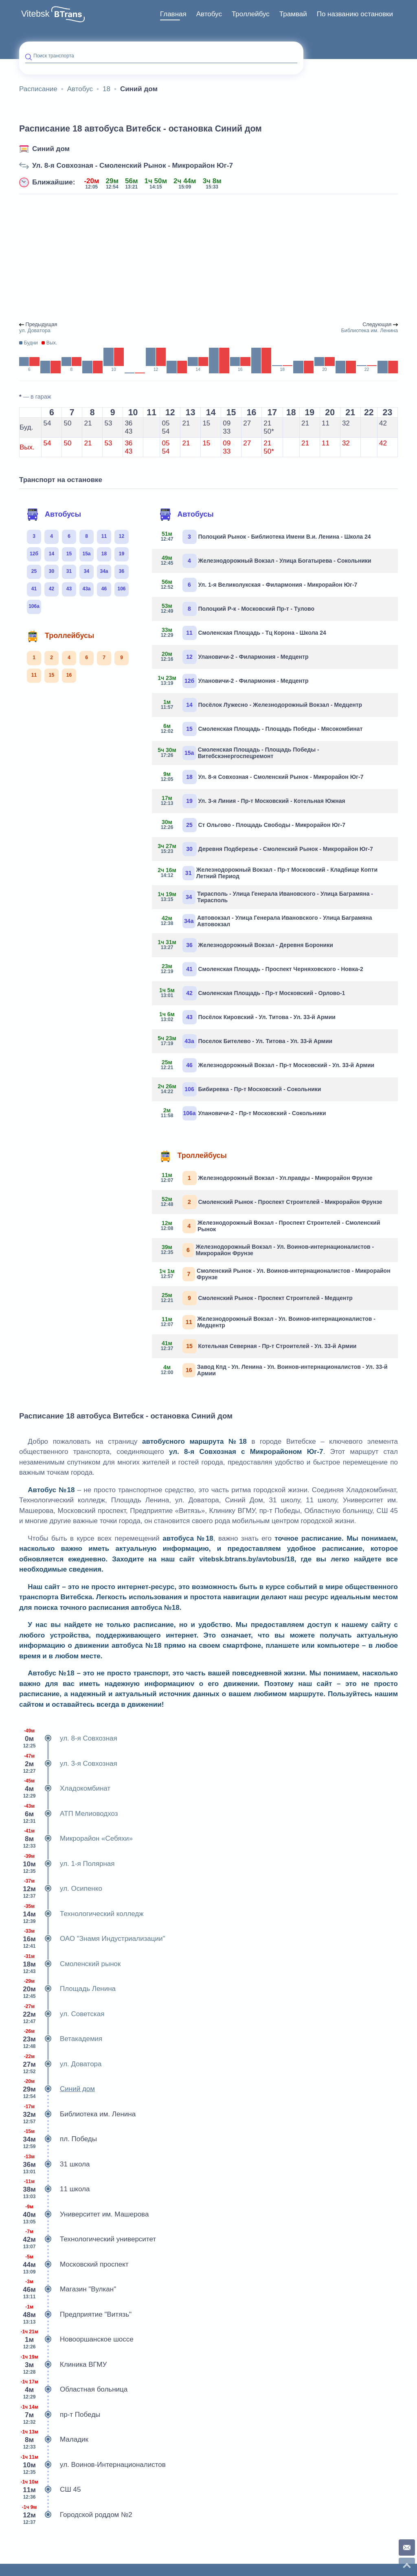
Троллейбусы (60, 636)
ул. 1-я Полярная (66, 1864)
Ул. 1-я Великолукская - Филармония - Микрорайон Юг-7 (258, 585)
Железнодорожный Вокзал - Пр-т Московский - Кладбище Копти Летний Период (268, 873)
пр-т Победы (59, 2415)
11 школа (54, 2189)
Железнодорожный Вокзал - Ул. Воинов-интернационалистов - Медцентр (266, 1322)
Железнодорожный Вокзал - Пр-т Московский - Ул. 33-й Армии (266, 1065)
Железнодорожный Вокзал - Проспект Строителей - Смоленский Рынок (269, 1226)
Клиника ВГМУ (63, 2364)
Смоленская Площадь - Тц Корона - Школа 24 (242, 633)
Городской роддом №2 (75, 2515)
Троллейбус (251, 14)
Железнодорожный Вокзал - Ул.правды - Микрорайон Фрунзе (265, 1178)
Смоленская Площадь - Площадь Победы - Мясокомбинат (260, 729)
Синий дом (51, 149)
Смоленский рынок (70, 1964)
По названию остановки (355, 14)
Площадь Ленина (67, 1989)
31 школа (54, 2164)
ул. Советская (62, 2014)
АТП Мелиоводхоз (68, 1814)
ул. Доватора (60, 2064)
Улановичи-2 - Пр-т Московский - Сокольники (242, 1113)
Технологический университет (87, 2239)
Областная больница (73, 2389)
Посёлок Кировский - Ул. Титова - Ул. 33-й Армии (247, 1017)
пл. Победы (58, 2139)
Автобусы (53, 515)
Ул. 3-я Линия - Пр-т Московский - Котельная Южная (251, 801)
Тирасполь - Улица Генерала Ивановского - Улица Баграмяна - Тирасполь (265, 897)
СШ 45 (50, 2489)
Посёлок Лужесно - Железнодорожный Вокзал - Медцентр (260, 705)
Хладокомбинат (64, 1788)
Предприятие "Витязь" (75, 2314)
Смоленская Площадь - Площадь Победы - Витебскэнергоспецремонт (238, 753)
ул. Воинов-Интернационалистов (92, 2465)
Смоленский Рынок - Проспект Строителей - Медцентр (255, 1298)
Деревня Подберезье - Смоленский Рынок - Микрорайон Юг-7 (265, 849)
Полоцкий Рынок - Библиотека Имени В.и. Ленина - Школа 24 (264, 537)
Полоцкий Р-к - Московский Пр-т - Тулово (236, 609)
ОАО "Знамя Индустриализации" (92, 1939)
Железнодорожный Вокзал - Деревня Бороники (245, 945)
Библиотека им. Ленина (77, 2114)
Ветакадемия (60, 2039)
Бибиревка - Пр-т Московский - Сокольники (239, 1089)
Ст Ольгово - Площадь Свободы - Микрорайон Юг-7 (251, 825)
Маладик (53, 2439)
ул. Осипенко (60, 1889)
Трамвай (293, 14)
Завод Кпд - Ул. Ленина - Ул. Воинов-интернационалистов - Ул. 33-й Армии (273, 1370)
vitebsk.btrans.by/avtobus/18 (246, 1559)
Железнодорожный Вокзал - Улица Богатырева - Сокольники (264, 561)
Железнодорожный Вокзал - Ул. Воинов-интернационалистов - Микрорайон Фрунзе (266, 1250)
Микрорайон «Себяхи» (76, 1838)
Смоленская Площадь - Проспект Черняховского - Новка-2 (260, 969)
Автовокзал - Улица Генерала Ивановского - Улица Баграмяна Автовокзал (265, 921)
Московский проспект (74, 2264)
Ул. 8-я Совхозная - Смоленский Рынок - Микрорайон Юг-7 (132, 165)
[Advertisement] (208, 258)
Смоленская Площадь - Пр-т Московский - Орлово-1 (251, 993)
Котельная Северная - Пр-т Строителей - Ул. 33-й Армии (257, 1346)
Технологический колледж (81, 1914)
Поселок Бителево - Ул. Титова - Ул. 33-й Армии (245, 1041)
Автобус (209, 14)
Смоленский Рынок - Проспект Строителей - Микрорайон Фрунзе (270, 1202)
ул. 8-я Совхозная (68, 1738)
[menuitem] (173, 14)
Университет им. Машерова (84, 2214)
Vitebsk (35, 14)
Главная (173, 14)
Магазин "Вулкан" (67, 2289)
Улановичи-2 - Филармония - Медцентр (233, 657)
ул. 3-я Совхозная (68, 1764)
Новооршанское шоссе (76, 2339)
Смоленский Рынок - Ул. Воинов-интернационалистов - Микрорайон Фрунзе (274, 1274)
